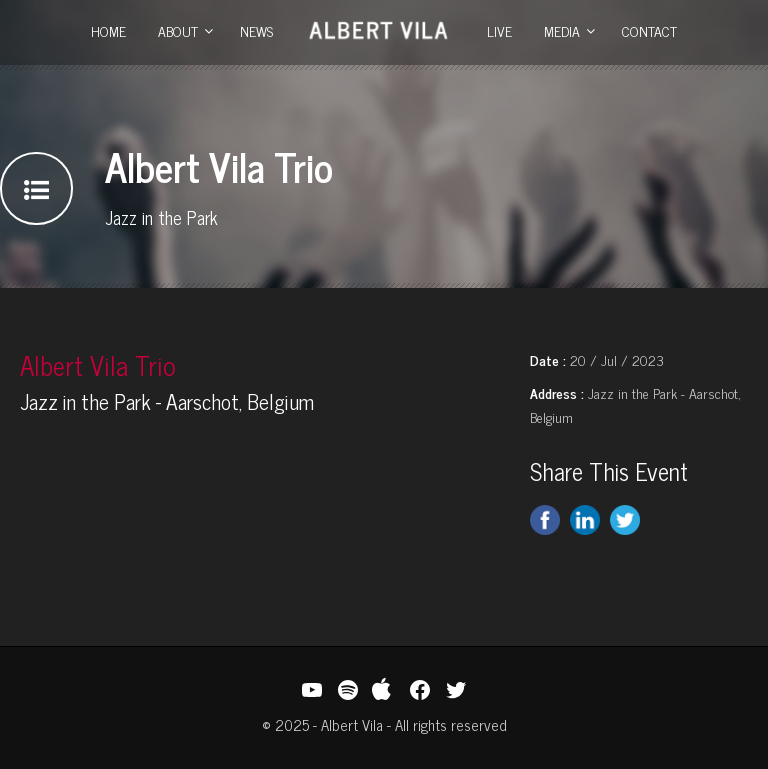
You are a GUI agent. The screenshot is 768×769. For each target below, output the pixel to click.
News (256, 30)
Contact (649, 30)
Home (108, 30)
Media (562, 30)
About (178, 30)
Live (499, 30)
